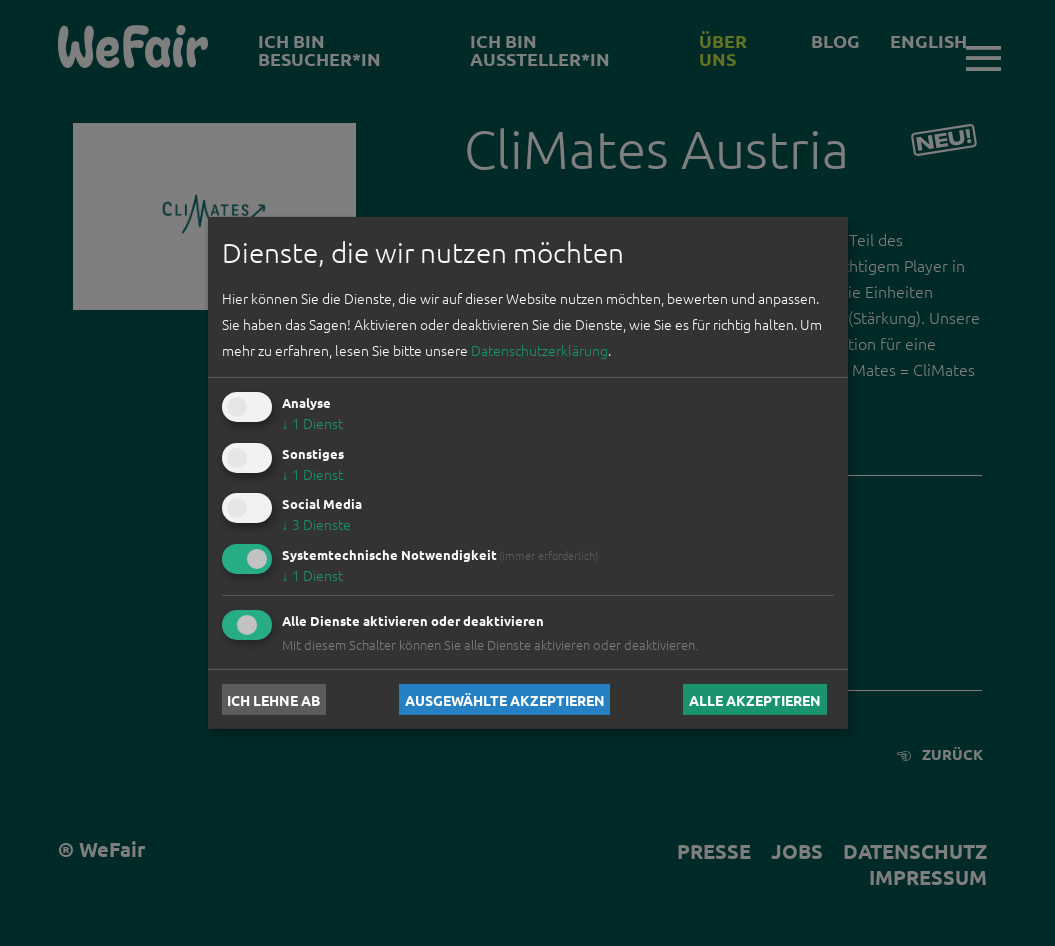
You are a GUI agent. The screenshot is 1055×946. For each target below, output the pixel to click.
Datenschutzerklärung (539, 350)
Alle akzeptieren (755, 699)
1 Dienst (312, 423)
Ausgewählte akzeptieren (505, 699)
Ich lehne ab (273, 699)
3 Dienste (316, 524)
